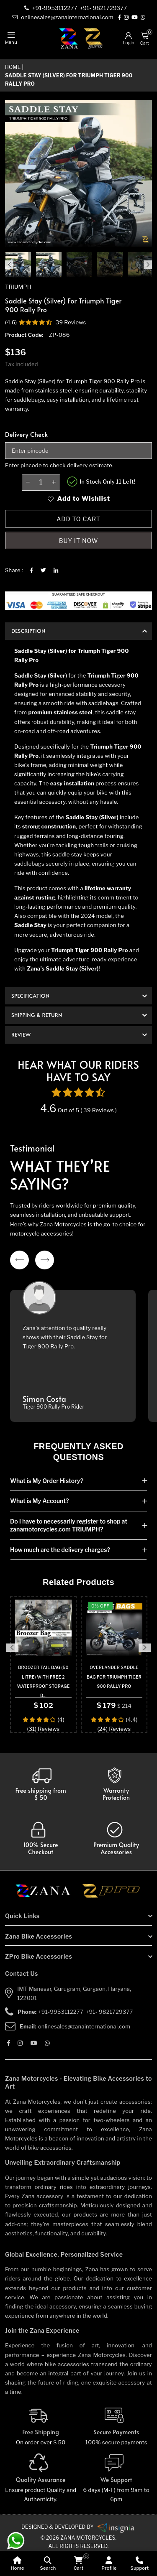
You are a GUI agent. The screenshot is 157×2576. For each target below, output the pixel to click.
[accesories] (116, 1839)
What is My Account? (39, 1500)
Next (148, 264)
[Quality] (41, 2479)
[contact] (56, 8)
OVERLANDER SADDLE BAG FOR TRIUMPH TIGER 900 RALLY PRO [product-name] (114, 1676)
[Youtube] (135, 18)
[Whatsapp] (143, 18)
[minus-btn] (28, 482)
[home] (17, 2563)
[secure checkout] (40, 1839)
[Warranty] (40, 1784)
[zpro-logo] (93, 38)
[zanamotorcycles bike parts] (116, 2527)
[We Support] (116, 2479)
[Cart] (144, 35)
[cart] (78, 2563)
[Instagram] (127, 18)
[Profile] (109, 2563)
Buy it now (78, 540)
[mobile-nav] (11, 38)
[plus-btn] (54, 482)
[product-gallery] (49, 265)
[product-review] (45, 322)
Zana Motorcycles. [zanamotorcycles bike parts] (88, 2538)
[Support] (139, 2563)
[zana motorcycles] (47, 1893)
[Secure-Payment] (116, 2426)
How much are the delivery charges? (60, 1549)
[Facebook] (120, 18)
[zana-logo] (68, 38)
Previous (9, 264)
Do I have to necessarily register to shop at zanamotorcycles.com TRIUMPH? (68, 1525)
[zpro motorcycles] (110, 1893)
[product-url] (43, 1628)
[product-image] (18, 265)
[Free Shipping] (41, 2426)
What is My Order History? (46, 1480)
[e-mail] (62, 17)
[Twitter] (43, 570)
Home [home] (13, 67)
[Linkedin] (56, 570)
